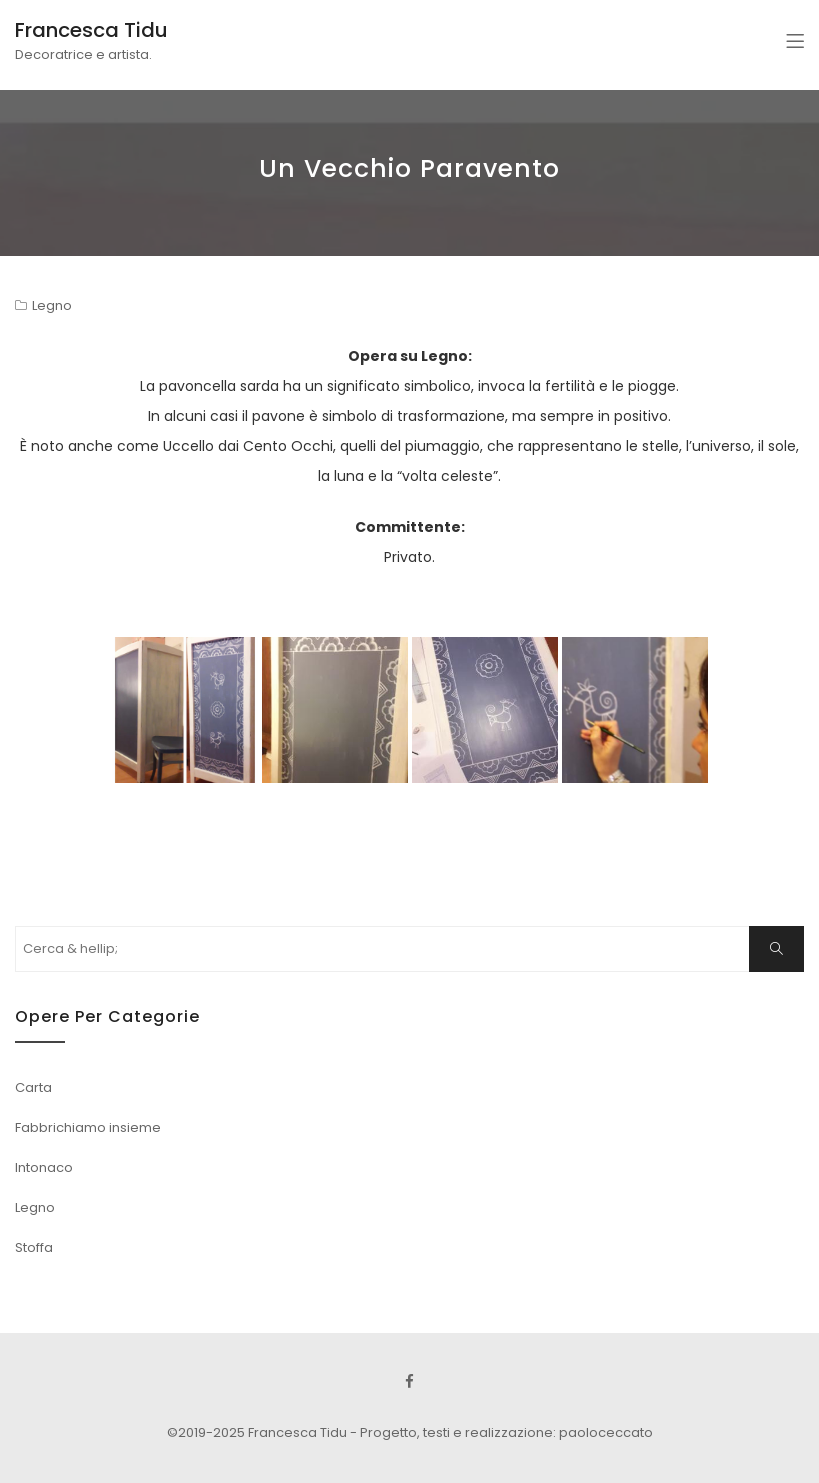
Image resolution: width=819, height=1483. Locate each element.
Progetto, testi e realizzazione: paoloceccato (506, 1432)
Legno (52, 305)
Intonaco (44, 1167)
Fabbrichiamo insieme (88, 1127)
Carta (33, 1087)
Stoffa (34, 1247)
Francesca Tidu (91, 30)
